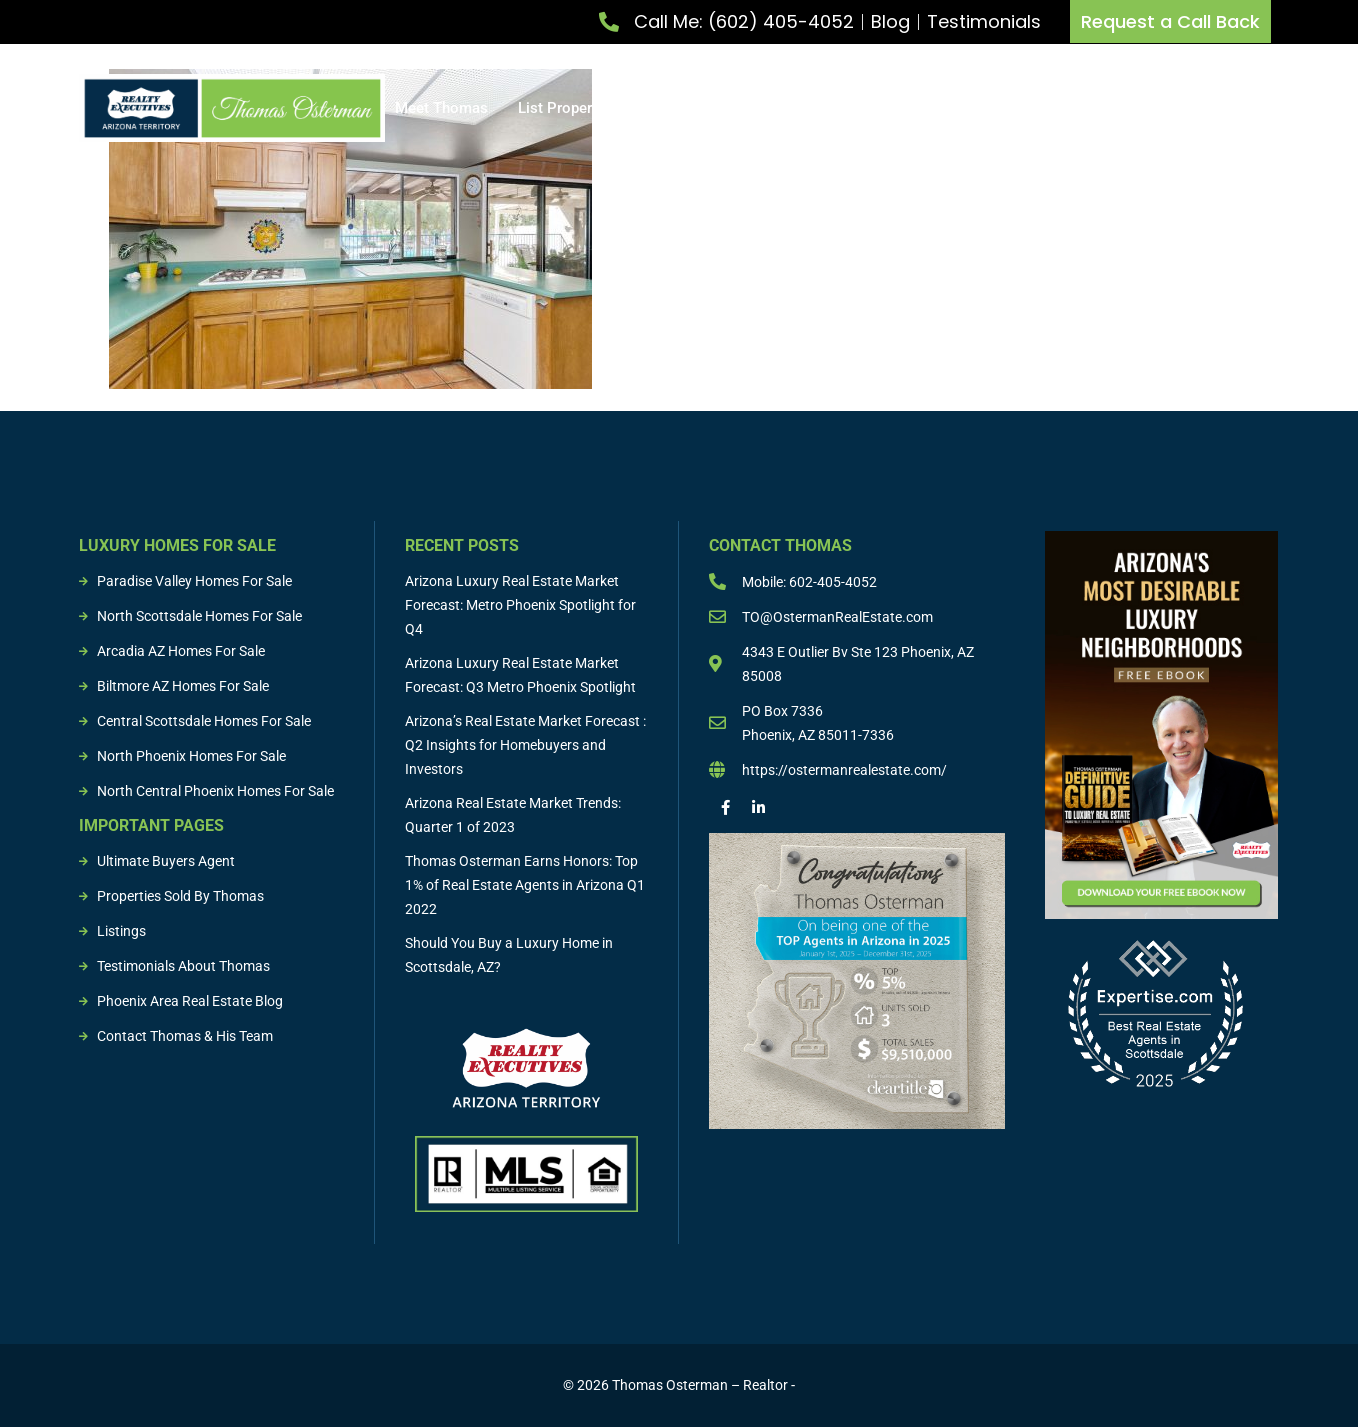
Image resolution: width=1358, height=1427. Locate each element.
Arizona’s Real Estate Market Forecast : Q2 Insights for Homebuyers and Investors (525, 745)
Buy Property (705, 108)
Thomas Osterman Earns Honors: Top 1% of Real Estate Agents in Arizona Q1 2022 (525, 885)
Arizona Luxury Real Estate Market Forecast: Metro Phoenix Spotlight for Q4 (520, 605)
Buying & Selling (851, 108)
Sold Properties (1081, 108)
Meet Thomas (441, 108)
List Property (570, 108)
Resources (1198, 108)
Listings (972, 108)
